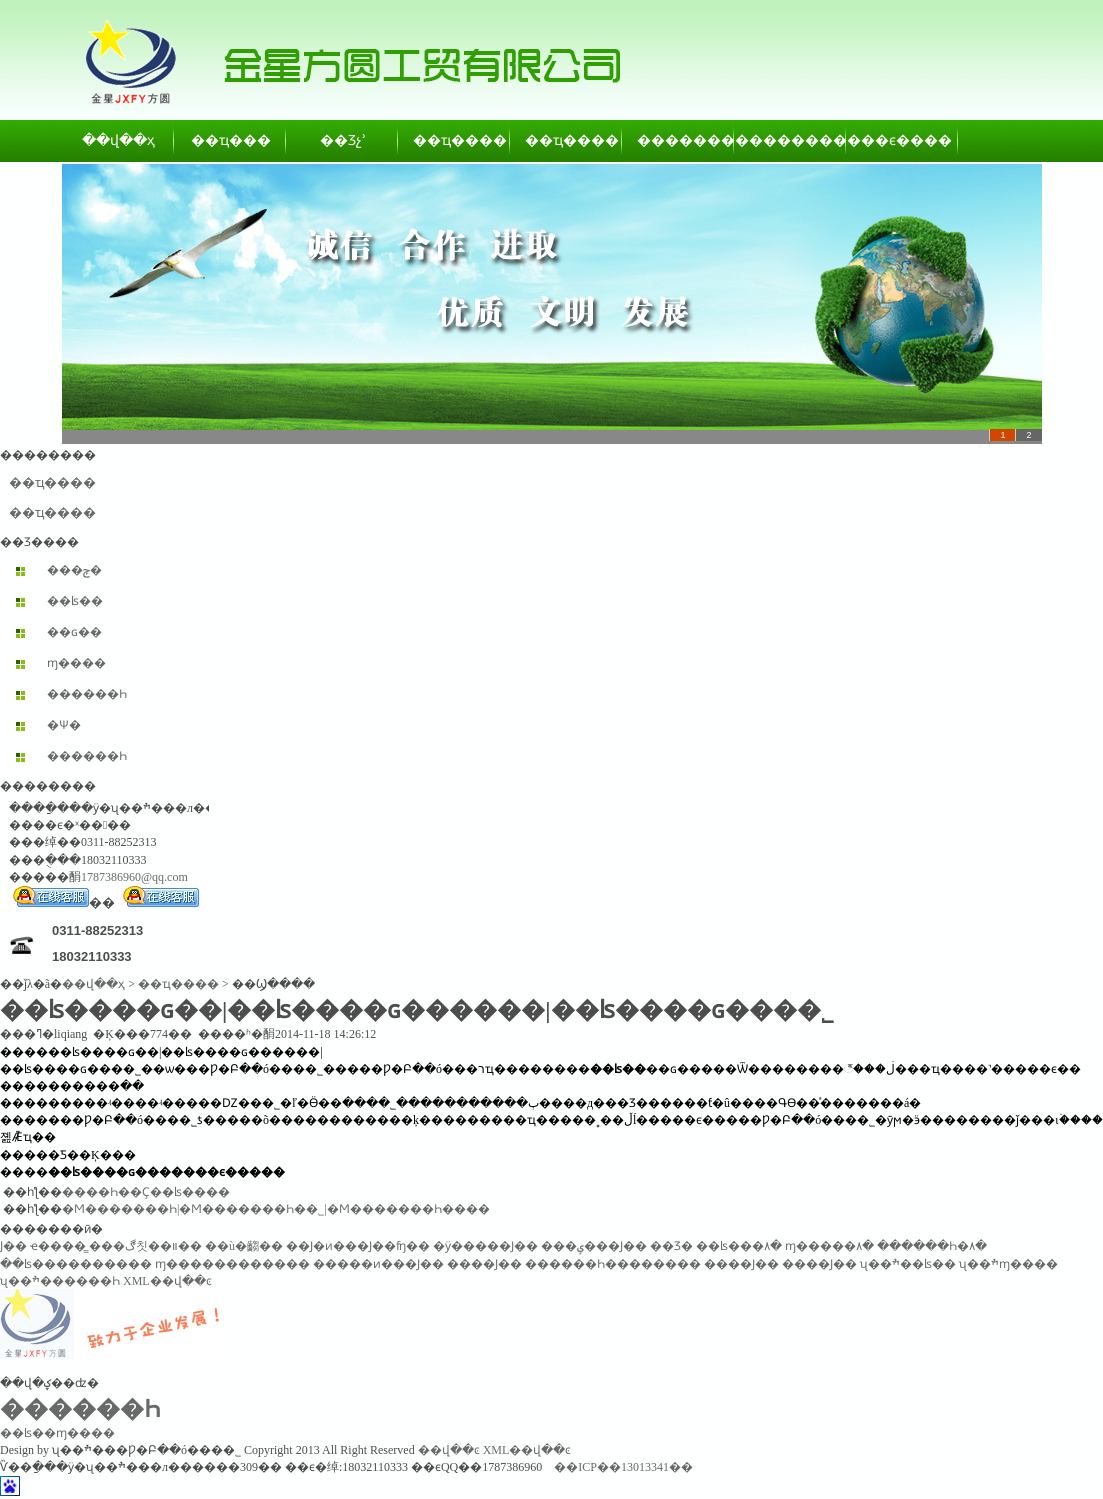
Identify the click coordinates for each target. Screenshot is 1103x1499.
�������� (679, 140)
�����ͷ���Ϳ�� (378, 1264)
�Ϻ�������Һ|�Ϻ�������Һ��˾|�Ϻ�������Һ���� (276, 1209)
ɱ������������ (232, 1264)
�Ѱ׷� (64, 725)
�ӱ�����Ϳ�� (485, 1246)
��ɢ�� (74, 632)
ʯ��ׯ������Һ (60, 1281)
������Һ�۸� (932, 1246)
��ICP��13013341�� (623, 1467)
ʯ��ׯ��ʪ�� (908, 1264)
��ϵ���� (903, 140)
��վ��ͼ (449, 1450)
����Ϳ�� (484, 1264)
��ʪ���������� (76, 1264)
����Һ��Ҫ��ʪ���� (146, 1192)
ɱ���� (76, 663)
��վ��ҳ (118, 140)
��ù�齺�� (244, 1246)
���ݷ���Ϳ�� (594, 1246)
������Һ (87, 694)
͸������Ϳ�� (13, 1246)
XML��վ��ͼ (167, 1281)
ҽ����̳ (58, 1246)
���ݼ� (74, 570)
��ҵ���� (455, 140)
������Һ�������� (613, 1264)
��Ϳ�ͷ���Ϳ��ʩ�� (358, 1246)
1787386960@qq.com (134, 877)
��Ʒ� (671, 1246)
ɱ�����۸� (829, 1246)
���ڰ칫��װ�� (145, 1246)
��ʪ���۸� (739, 1246)
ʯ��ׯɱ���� (1008, 1264)
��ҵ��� (231, 140)
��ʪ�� (75, 601)
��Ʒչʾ (343, 140)
